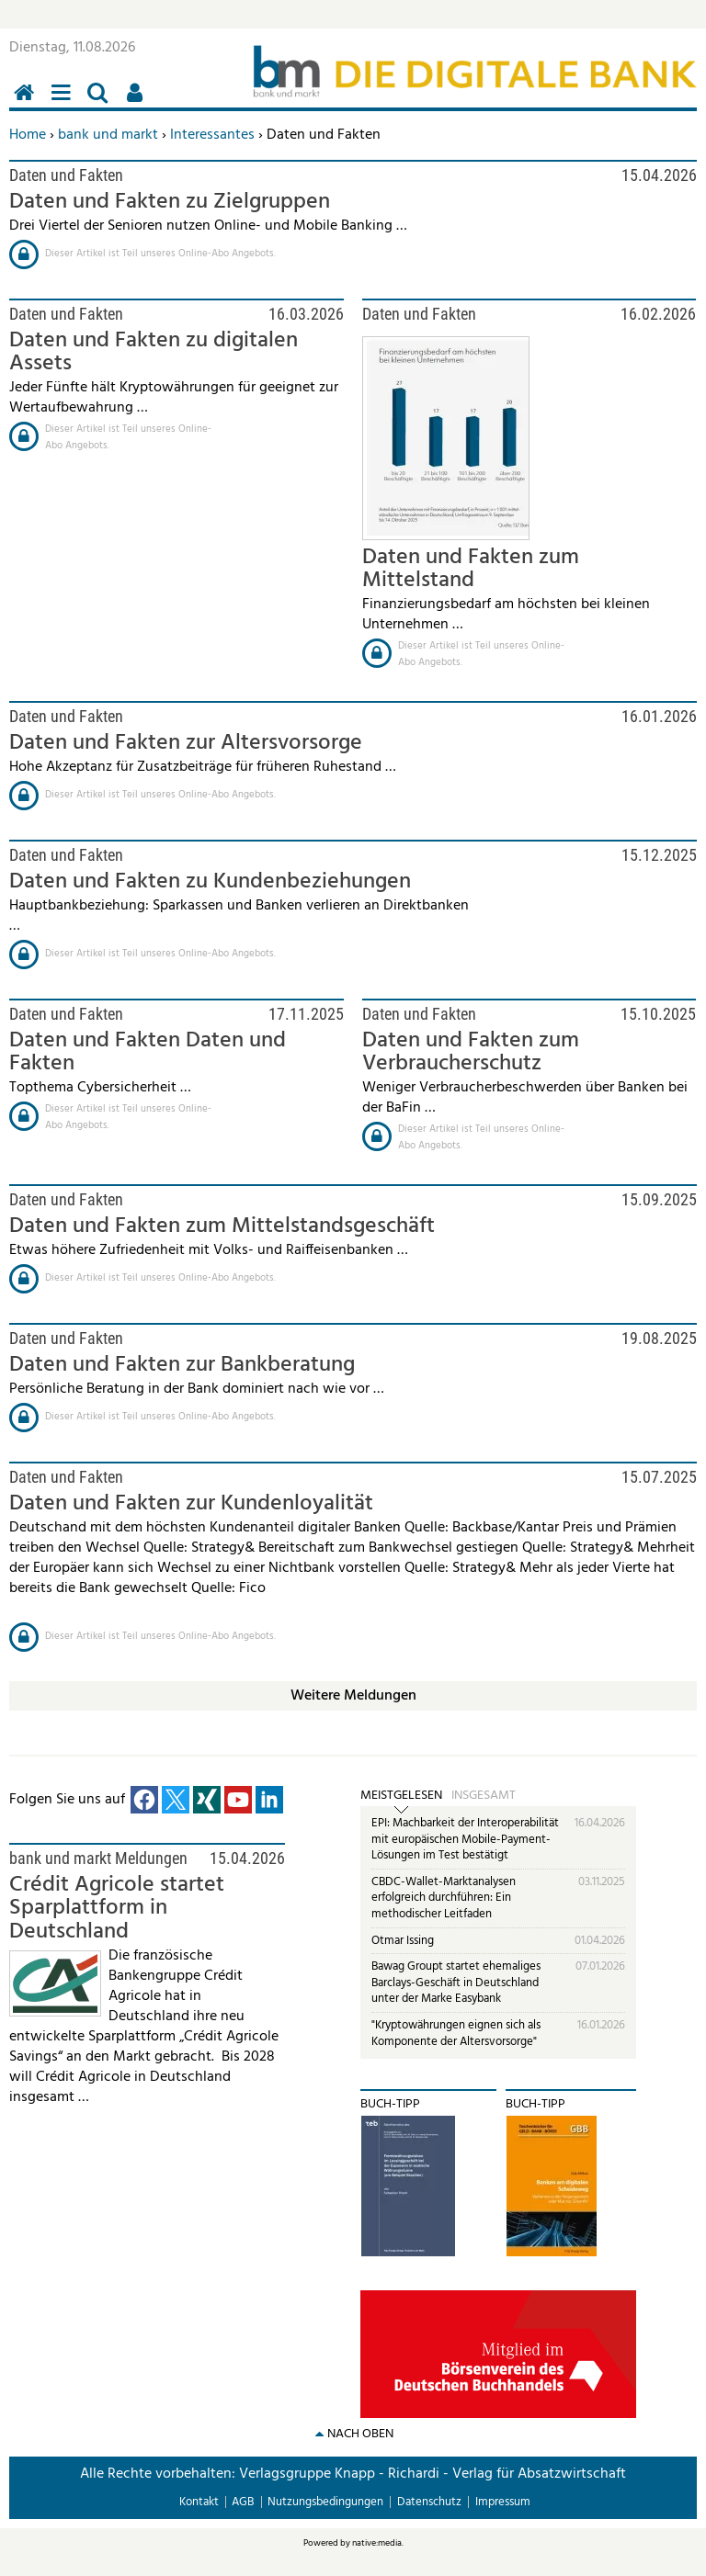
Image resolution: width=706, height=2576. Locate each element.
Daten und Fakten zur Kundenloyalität (191, 1503)
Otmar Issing (402, 1940)
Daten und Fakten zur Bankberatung (182, 1365)
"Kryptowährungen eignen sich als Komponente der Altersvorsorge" (456, 2033)
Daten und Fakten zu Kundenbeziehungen (210, 881)
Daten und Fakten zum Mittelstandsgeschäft (222, 1226)
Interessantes (212, 135)
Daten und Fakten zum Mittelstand (470, 569)
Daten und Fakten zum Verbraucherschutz (470, 1052)
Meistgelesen (401, 1796)
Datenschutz (429, 2502)
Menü (64, 102)
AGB (243, 2502)
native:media (377, 2543)
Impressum (502, 2502)
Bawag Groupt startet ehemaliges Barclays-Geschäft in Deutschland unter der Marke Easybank (456, 1982)
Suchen (101, 102)
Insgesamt (483, 1796)
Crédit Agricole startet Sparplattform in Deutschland (116, 1908)
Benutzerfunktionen (138, 102)
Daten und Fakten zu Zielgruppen (169, 202)
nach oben (360, 2434)
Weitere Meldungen (353, 1696)
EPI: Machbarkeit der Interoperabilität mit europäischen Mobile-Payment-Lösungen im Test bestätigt (465, 1839)
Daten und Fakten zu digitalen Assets (153, 352)
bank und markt (108, 135)
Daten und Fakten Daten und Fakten (147, 1052)
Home (27, 135)
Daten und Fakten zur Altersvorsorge (185, 743)
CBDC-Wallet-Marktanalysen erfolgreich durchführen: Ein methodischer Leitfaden (443, 1898)
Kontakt (199, 2502)
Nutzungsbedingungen (325, 2502)
